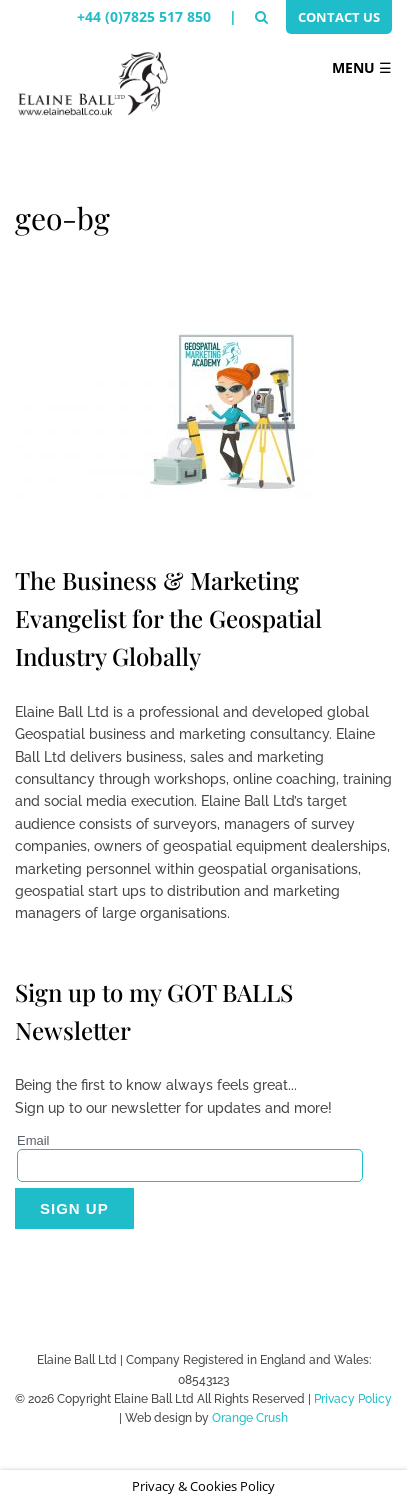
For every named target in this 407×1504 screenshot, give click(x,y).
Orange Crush (250, 1418)
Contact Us (339, 17)
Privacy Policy (353, 1399)
